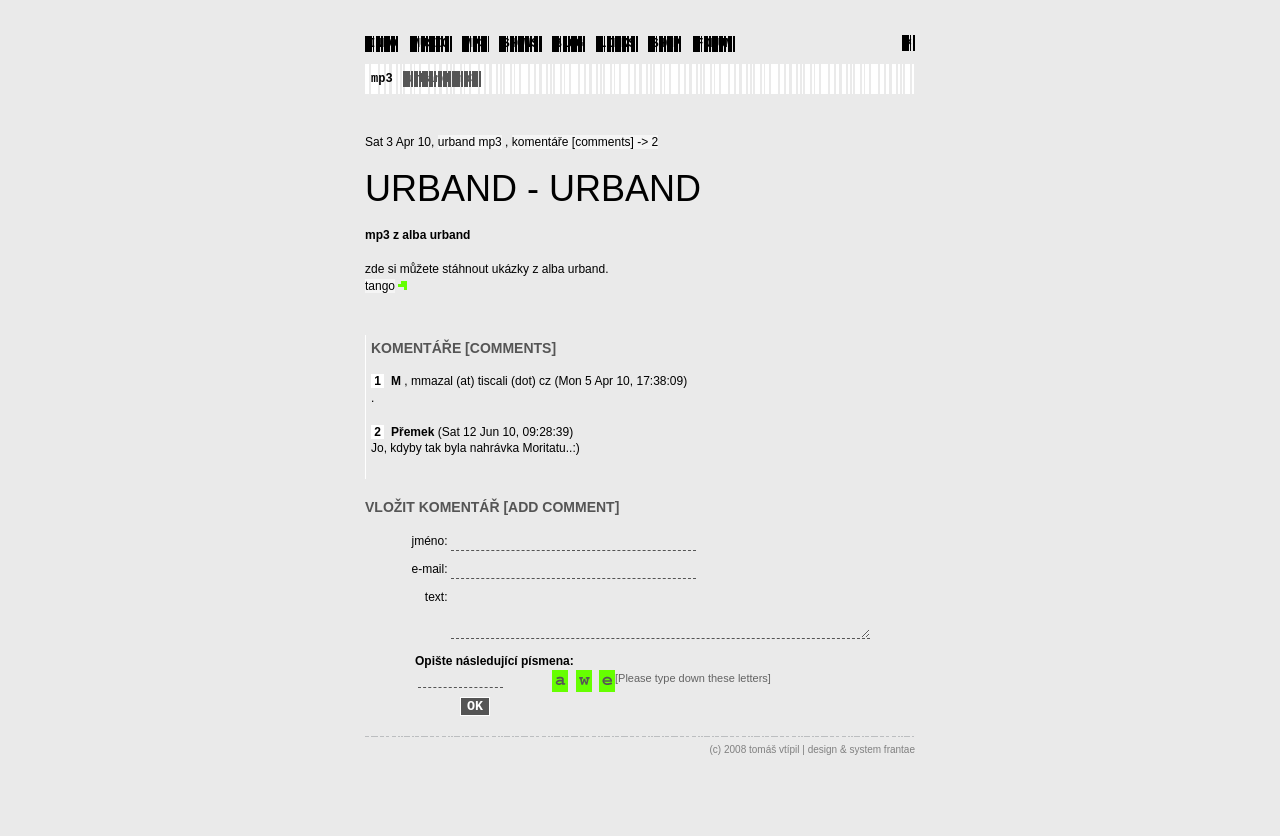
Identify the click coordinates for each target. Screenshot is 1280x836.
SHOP (665, 42)
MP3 (476, 42)
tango (380, 285)
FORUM (714, 42)
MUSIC (431, 42)
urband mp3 (442, 77)
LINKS (617, 42)
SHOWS (520, 42)
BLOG (569, 42)
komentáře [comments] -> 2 (585, 141)
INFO (382, 42)
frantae (899, 783)
